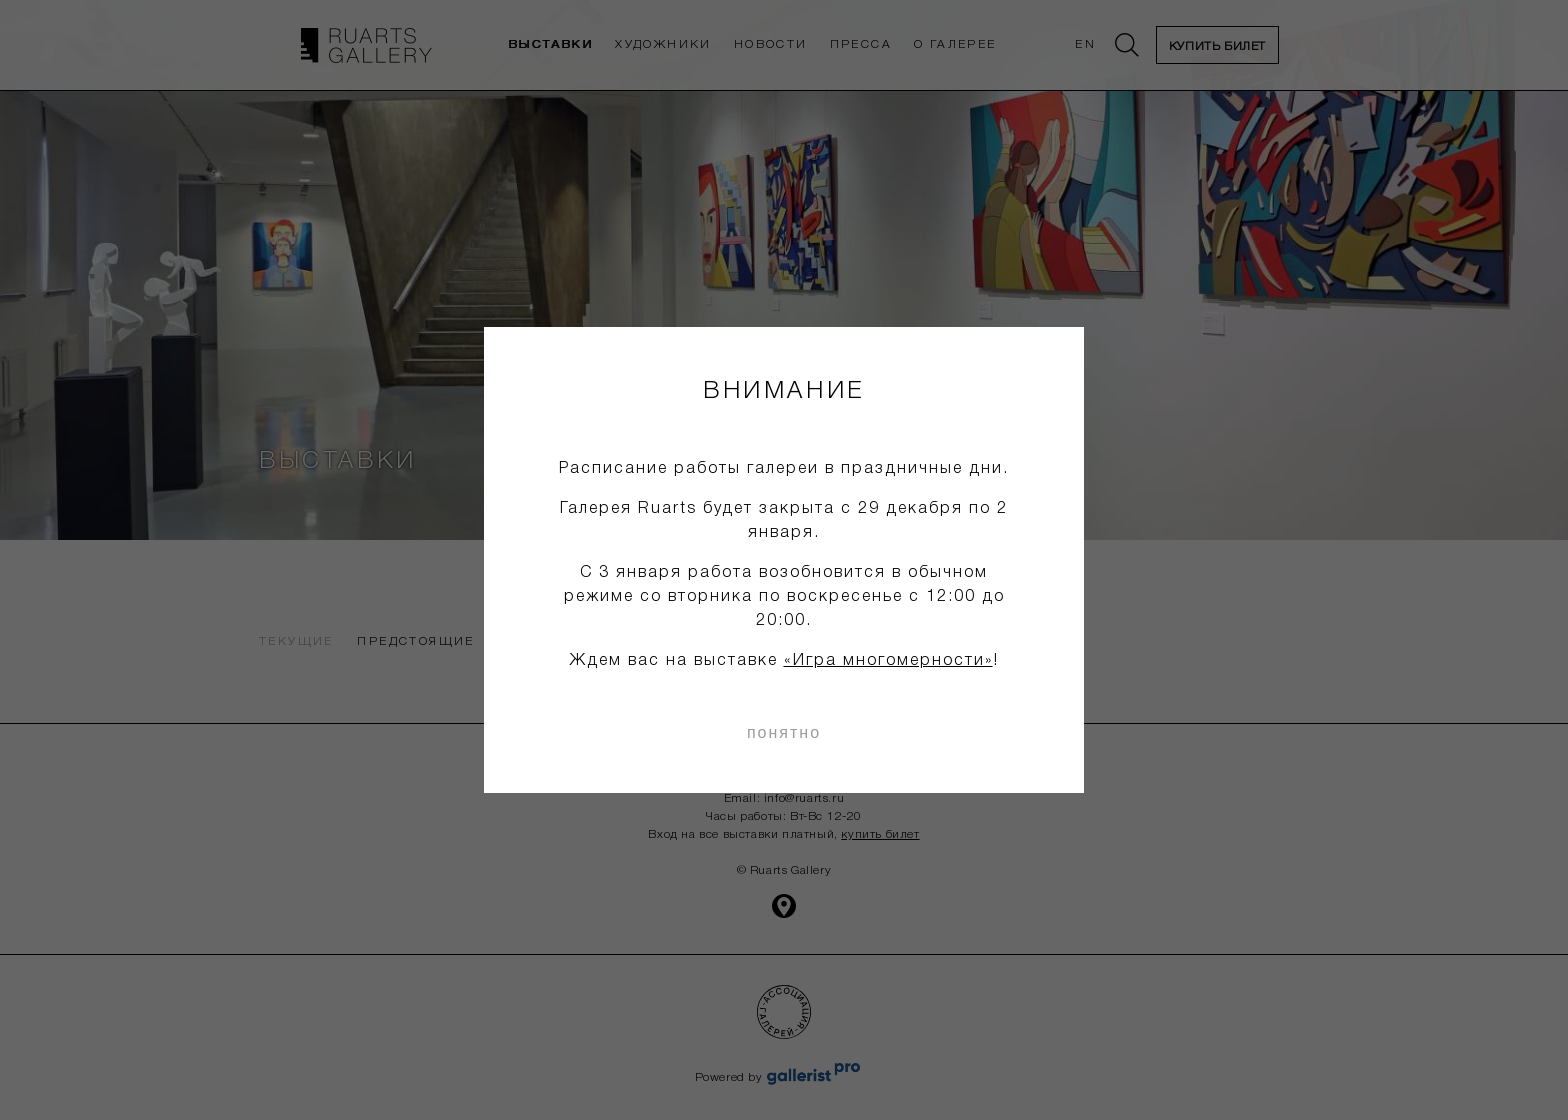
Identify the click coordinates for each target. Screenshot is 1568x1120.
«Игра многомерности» (888, 661)
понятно (784, 732)
